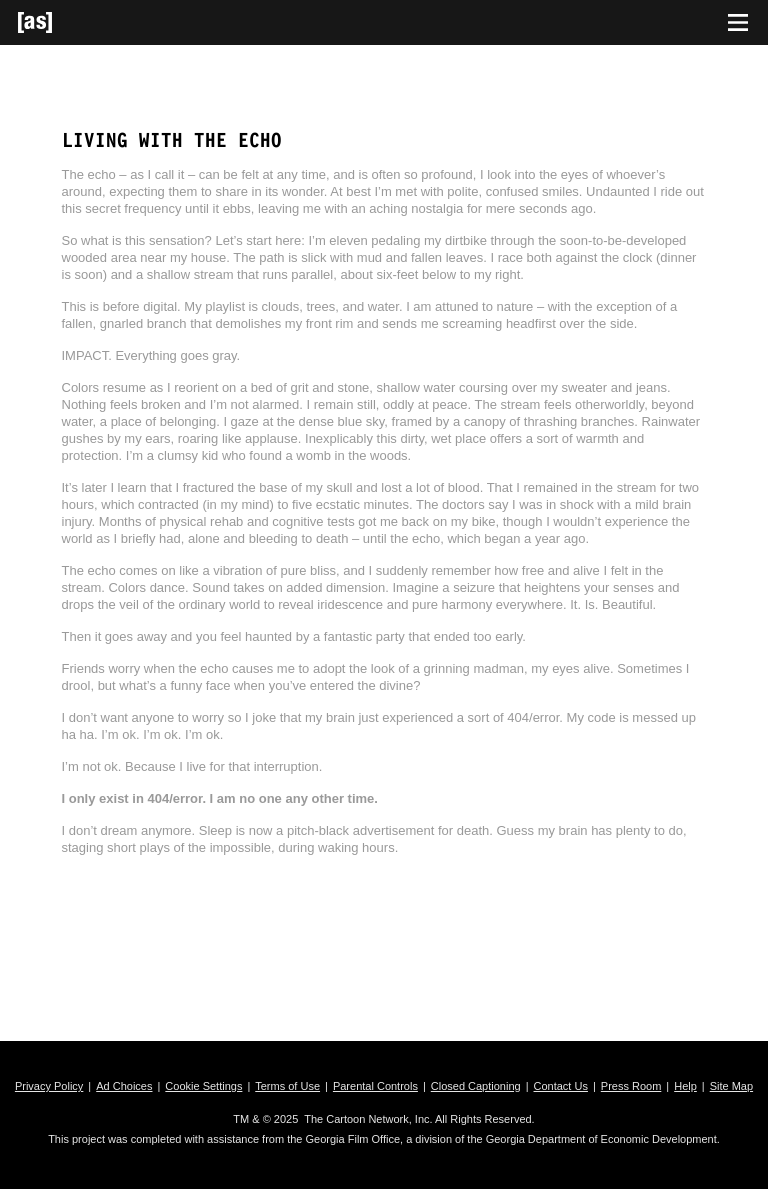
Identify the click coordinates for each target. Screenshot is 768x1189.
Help (685, 1086)
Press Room (631, 1086)
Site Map (731, 1086)
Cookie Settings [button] (203, 1086)
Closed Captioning (476, 1086)
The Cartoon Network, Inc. (368, 1119)
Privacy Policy (49, 1086)
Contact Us (561, 1086)
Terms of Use (287, 1086)
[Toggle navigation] (738, 23)
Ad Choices (124, 1086)
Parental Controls (375, 1086)
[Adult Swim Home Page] (60, 22)
